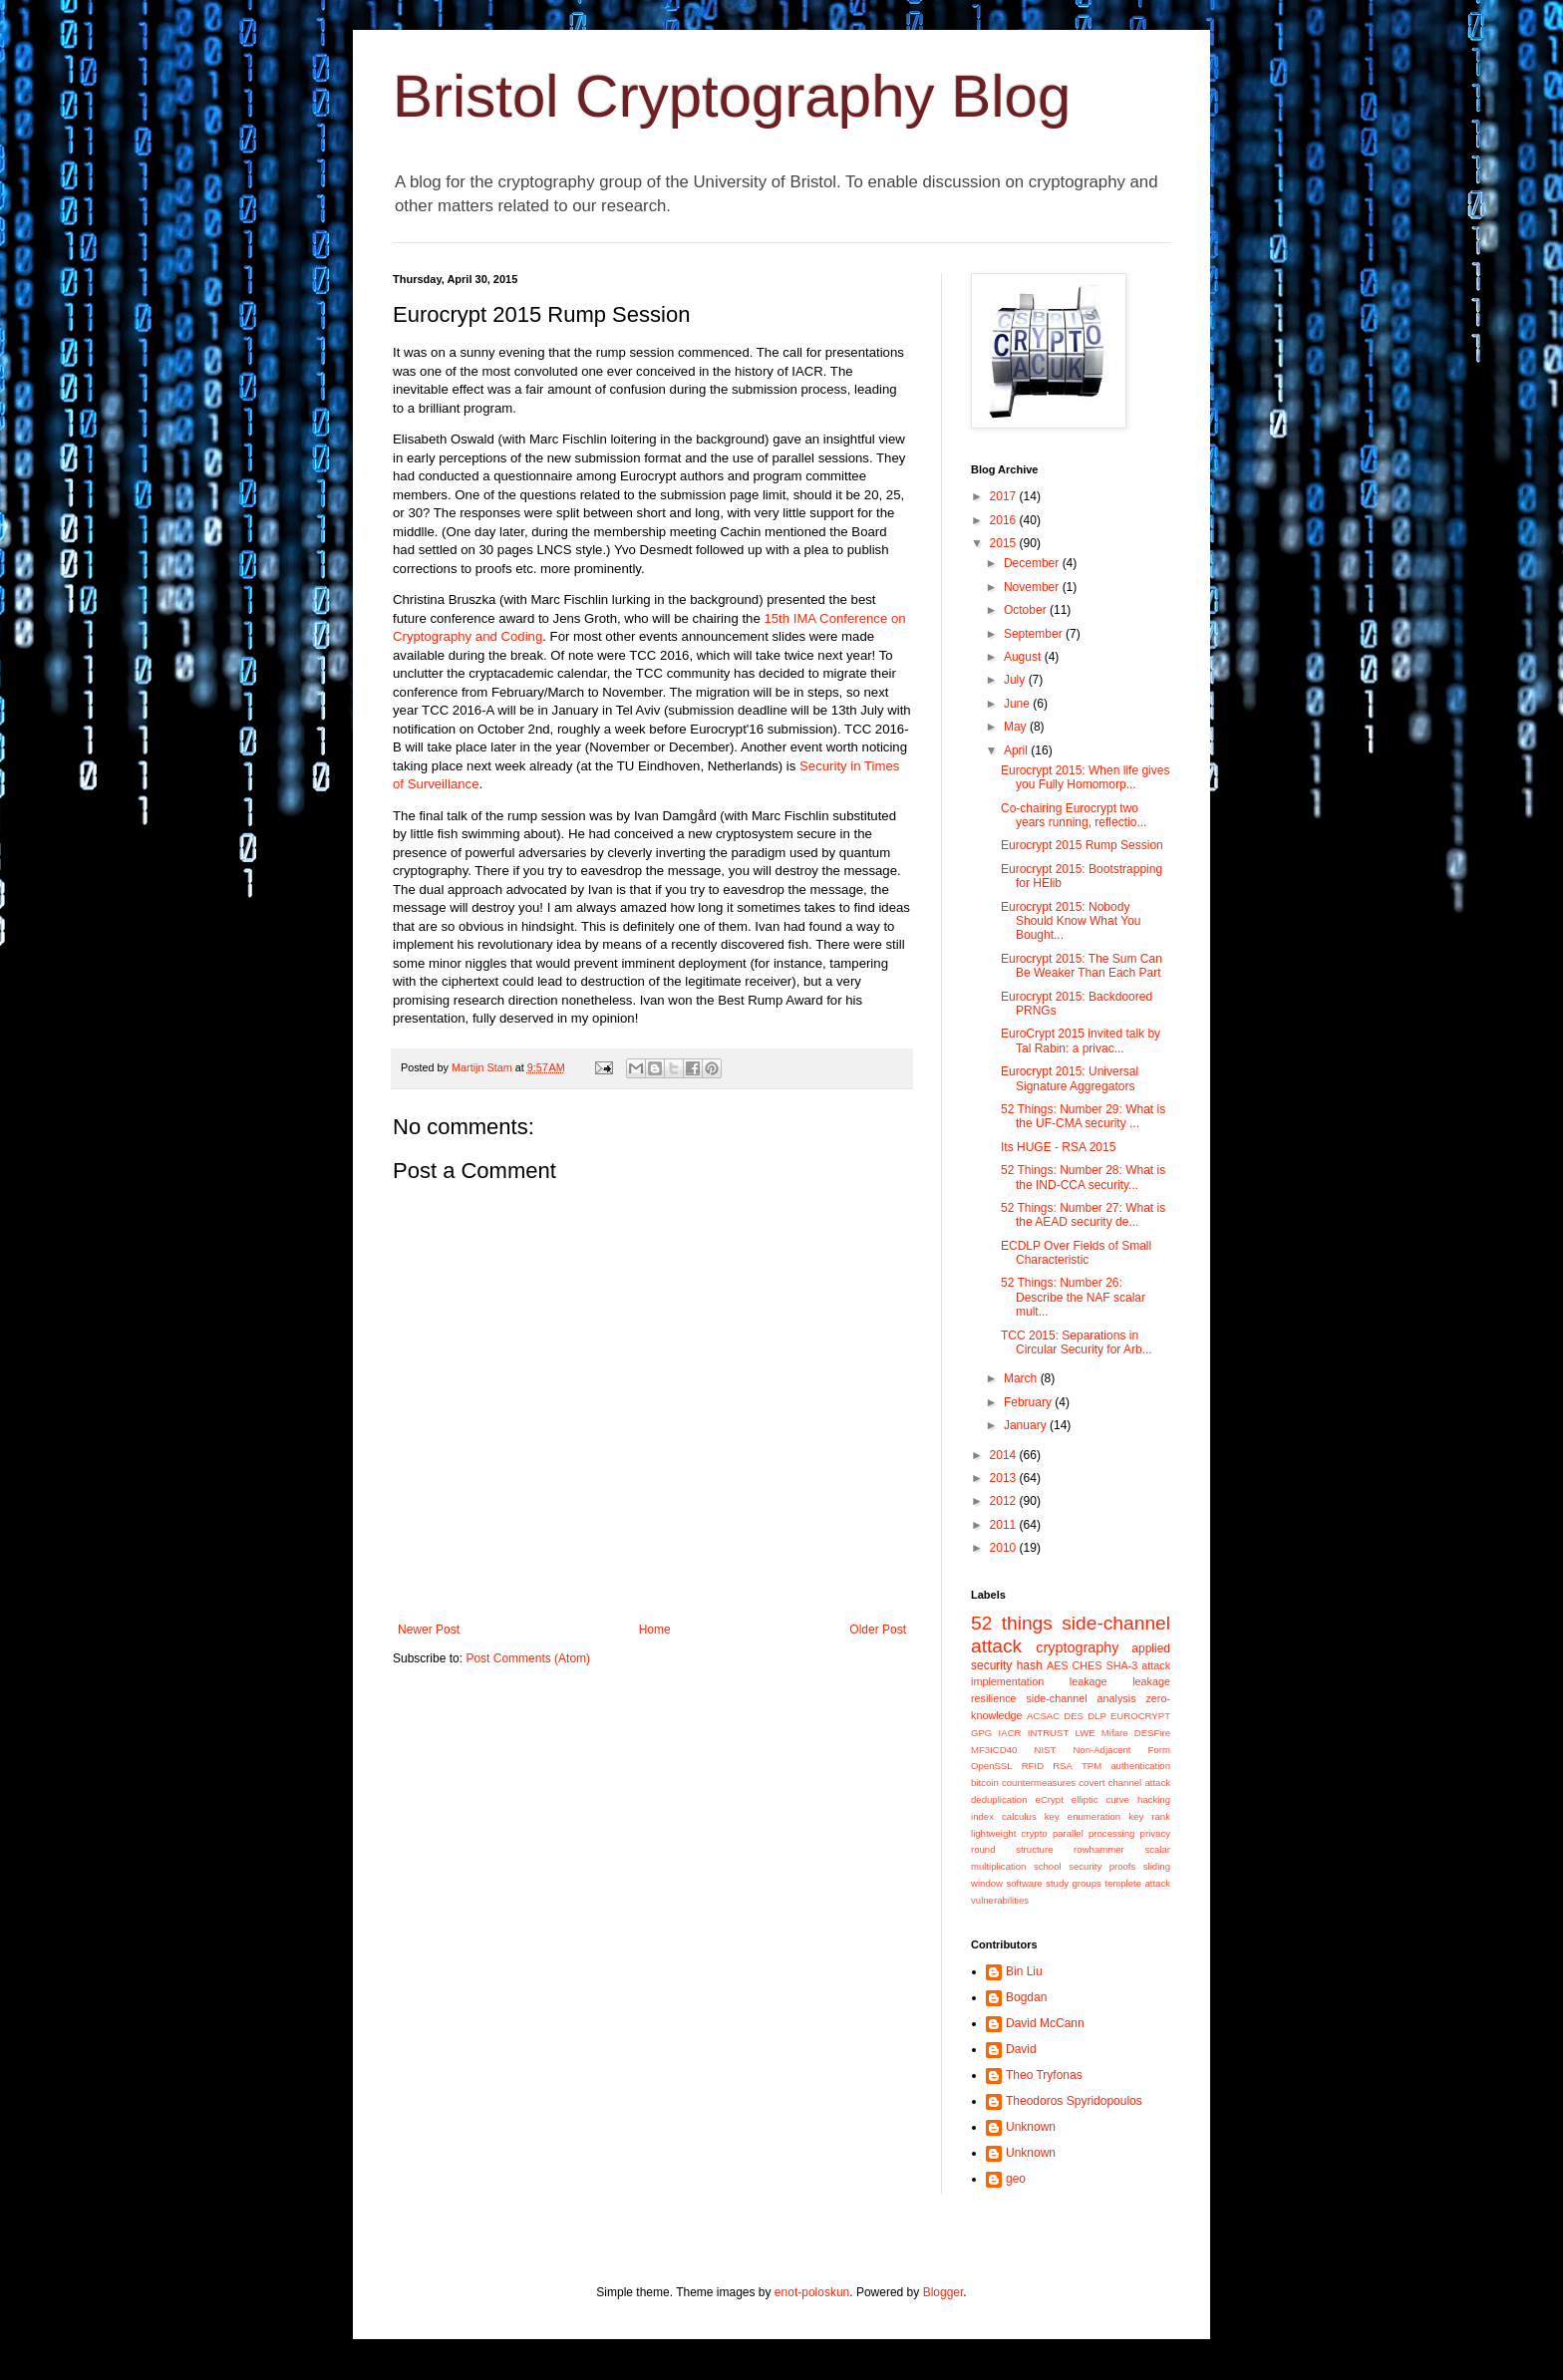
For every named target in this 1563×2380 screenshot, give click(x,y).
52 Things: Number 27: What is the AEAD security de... (1083, 1215)
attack (1155, 1665)
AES (1058, 1665)
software (1024, 1883)
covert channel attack (1124, 1782)
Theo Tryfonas (1044, 2075)
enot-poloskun (812, 2292)
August (1024, 657)
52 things (1012, 1623)
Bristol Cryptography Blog (732, 96)
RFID (1033, 1765)
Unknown (1031, 2127)
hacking (1153, 1799)
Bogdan (1026, 1997)
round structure (1012, 1849)
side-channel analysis (1080, 1698)
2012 (1005, 1501)
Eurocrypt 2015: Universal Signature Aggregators (1069, 1078)
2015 (1005, 543)
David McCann (1045, 2023)
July (1016, 680)
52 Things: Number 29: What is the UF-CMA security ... (1083, 1116)
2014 (1005, 1455)
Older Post (877, 1629)
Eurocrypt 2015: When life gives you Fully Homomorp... (1085, 777)
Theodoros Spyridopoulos (1074, 2101)
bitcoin (985, 1782)
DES (1074, 1715)
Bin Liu (1024, 1971)
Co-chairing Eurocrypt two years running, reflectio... (1073, 815)
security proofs (1102, 1866)
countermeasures (1039, 1782)
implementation (1007, 1681)
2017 (1005, 496)
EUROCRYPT (1140, 1715)
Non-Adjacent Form (1121, 1749)
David (1021, 2049)
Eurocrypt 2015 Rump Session (1082, 845)
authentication (1140, 1765)
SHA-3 (1121, 1665)
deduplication (999, 1799)
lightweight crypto (1009, 1833)
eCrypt (1050, 1799)
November (1033, 587)
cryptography (1077, 1647)
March (1022, 1378)
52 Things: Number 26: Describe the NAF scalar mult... (1073, 1297)
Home (655, 1629)
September (1035, 634)
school (1048, 1866)
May (1017, 727)
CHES (1087, 1665)
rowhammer (1099, 1849)
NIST (1045, 1749)
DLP (1097, 1715)
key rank (1149, 1816)
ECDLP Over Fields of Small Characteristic (1076, 1253)
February (1029, 1402)
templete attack (1137, 1883)
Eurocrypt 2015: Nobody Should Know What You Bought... (1070, 921)
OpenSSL (992, 1765)
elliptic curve (1100, 1799)
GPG (981, 1732)
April (1017, 750)
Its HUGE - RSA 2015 (1058, 1147)
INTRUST (1049, 1732)
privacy (1155, 1833)
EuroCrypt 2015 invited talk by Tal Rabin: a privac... (1080, 1040)
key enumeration (1082, 1816)
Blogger (943, 2292)
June (1018, 704)
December (1033, 563)
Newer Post (429, 1629)
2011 (1005, 1525)
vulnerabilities (1000, 1900)
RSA (1063, 1765)
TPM (1091, 1765)
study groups (1073, 1883)
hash (1030, 1665)
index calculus (1004, 1816)
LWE (1085, 1732)
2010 (1005, 1548)
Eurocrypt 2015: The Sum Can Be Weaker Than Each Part (1081, 966)
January (1027, 1425)
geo (1016, 2179)
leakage (1088, 1681)
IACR (1010, 1732)
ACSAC (1043, 1715)
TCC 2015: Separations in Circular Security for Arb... (1076, 1342)
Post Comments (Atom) (528, 1658)
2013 (1005, 1478)
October (1027, 610)
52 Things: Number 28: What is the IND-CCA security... (1083, 1177)
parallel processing (1094, 1833)
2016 (1005, 520)
